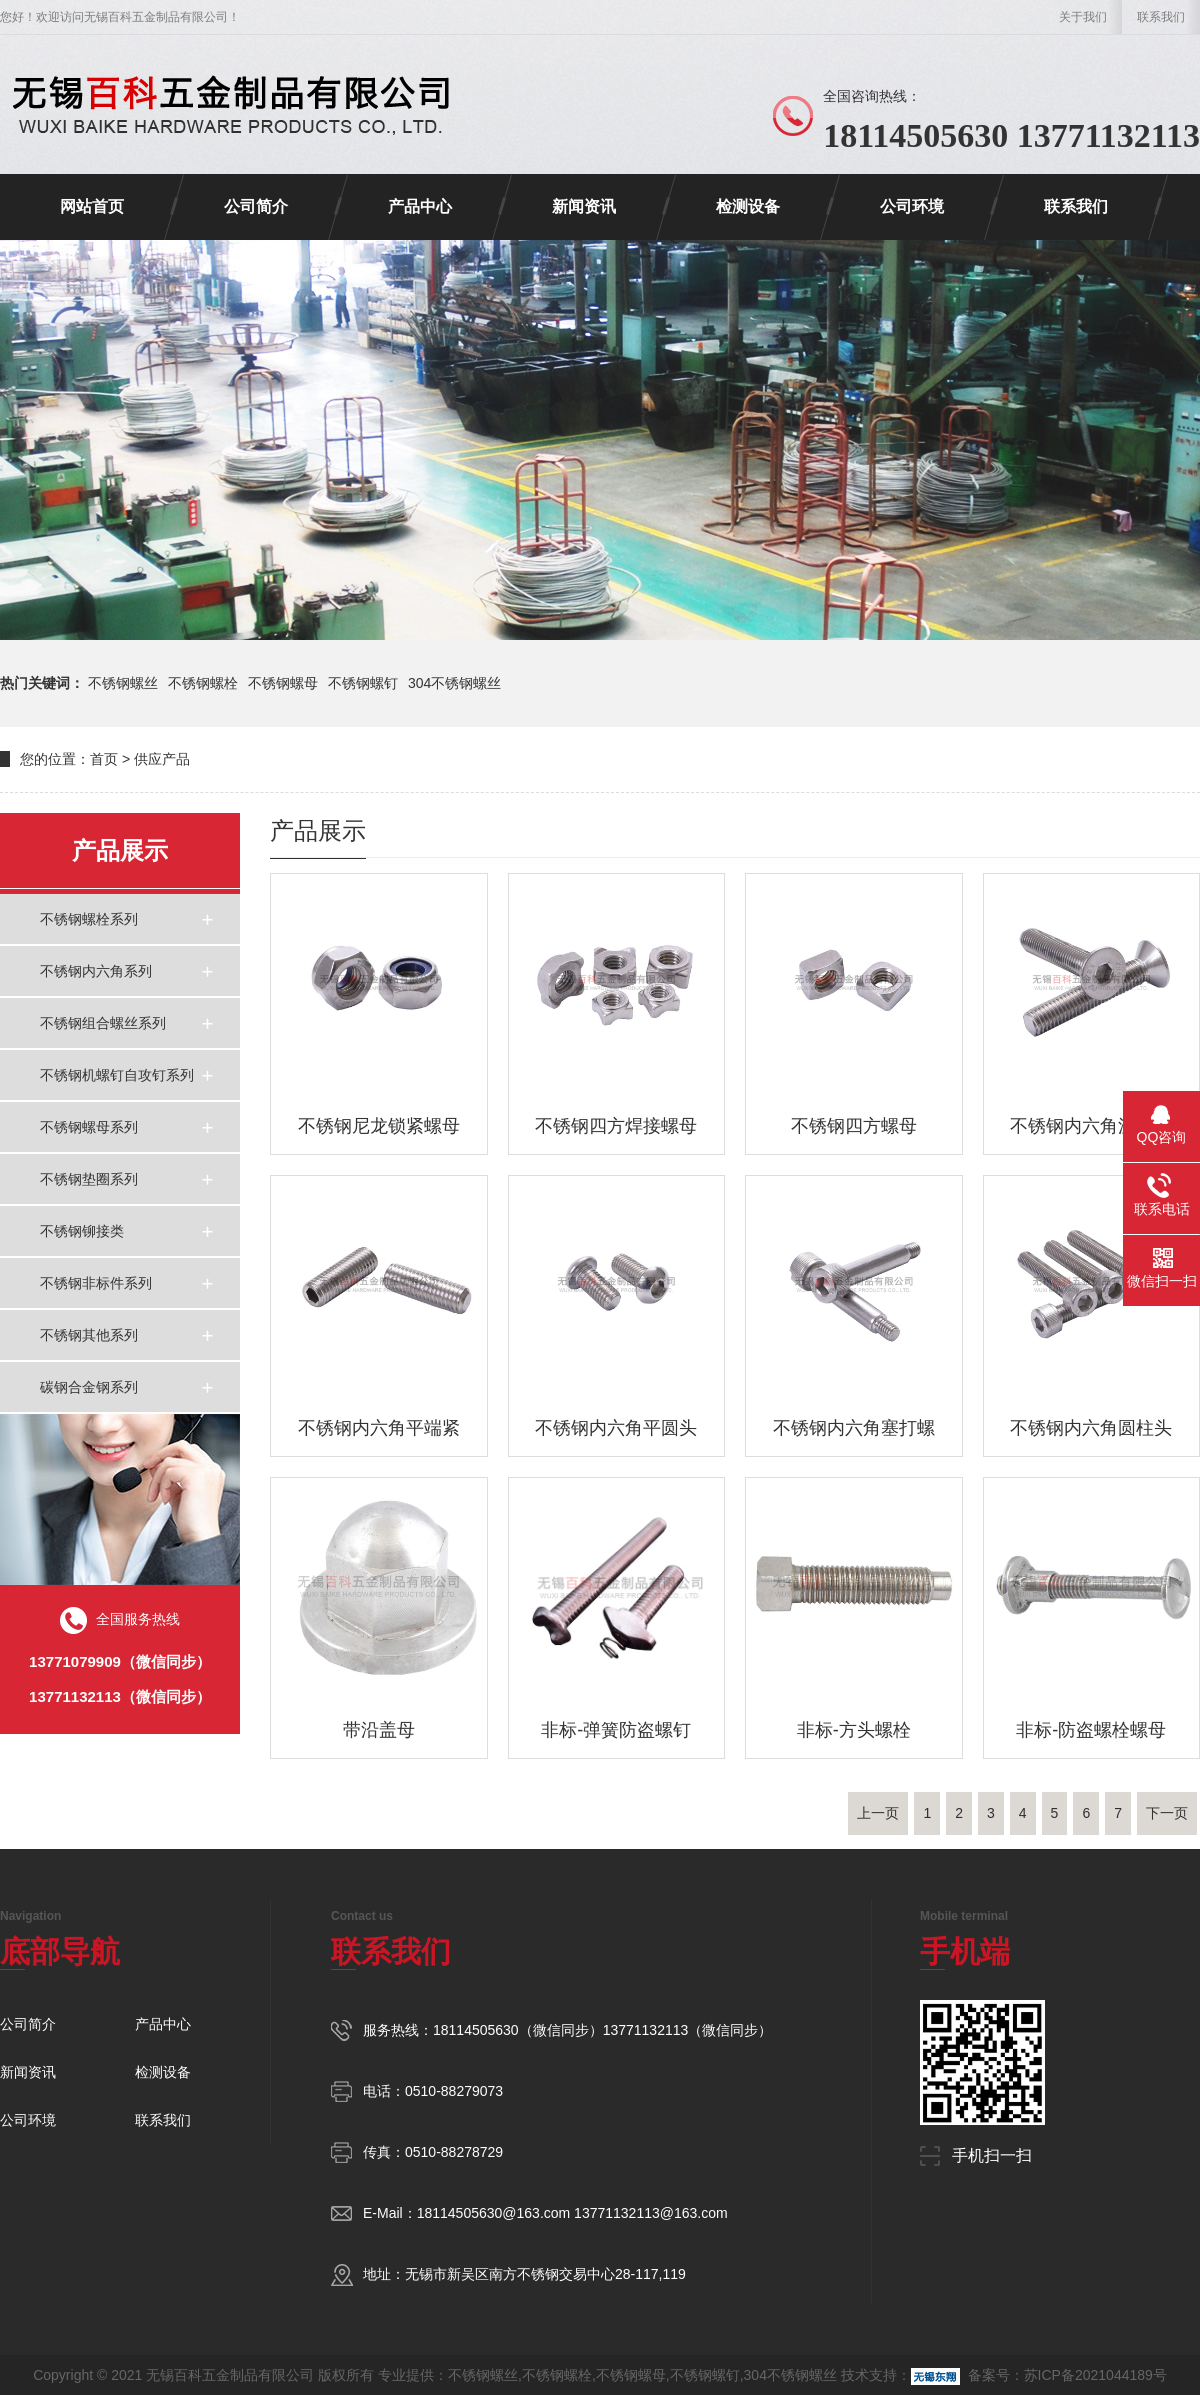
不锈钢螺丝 (123, 683)
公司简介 (256, 206)
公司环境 (912, 206)
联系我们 (1161, 17)
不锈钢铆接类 (82, 1231)
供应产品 (162, 759)
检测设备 (748, 206)
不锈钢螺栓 (203, 683)
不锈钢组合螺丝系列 (103, 1023)
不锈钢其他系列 (89, 1335)
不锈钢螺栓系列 (89, 919)
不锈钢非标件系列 (96, 1283)
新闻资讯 (584, 206)
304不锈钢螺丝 (454, 683)
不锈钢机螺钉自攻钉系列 (117, 1075)
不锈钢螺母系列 (89, 1127)
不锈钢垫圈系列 (89, 1179)
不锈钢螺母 (283, 683)
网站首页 (92, 206)
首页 (104, 759)
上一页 (878, 1813)
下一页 (1167, 1813)
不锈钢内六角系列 (96, 971)
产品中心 (420, 206)
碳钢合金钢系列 (89, 1387)
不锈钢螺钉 (363, 683)
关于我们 (1083, 17)
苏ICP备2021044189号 (1095, 2375)
